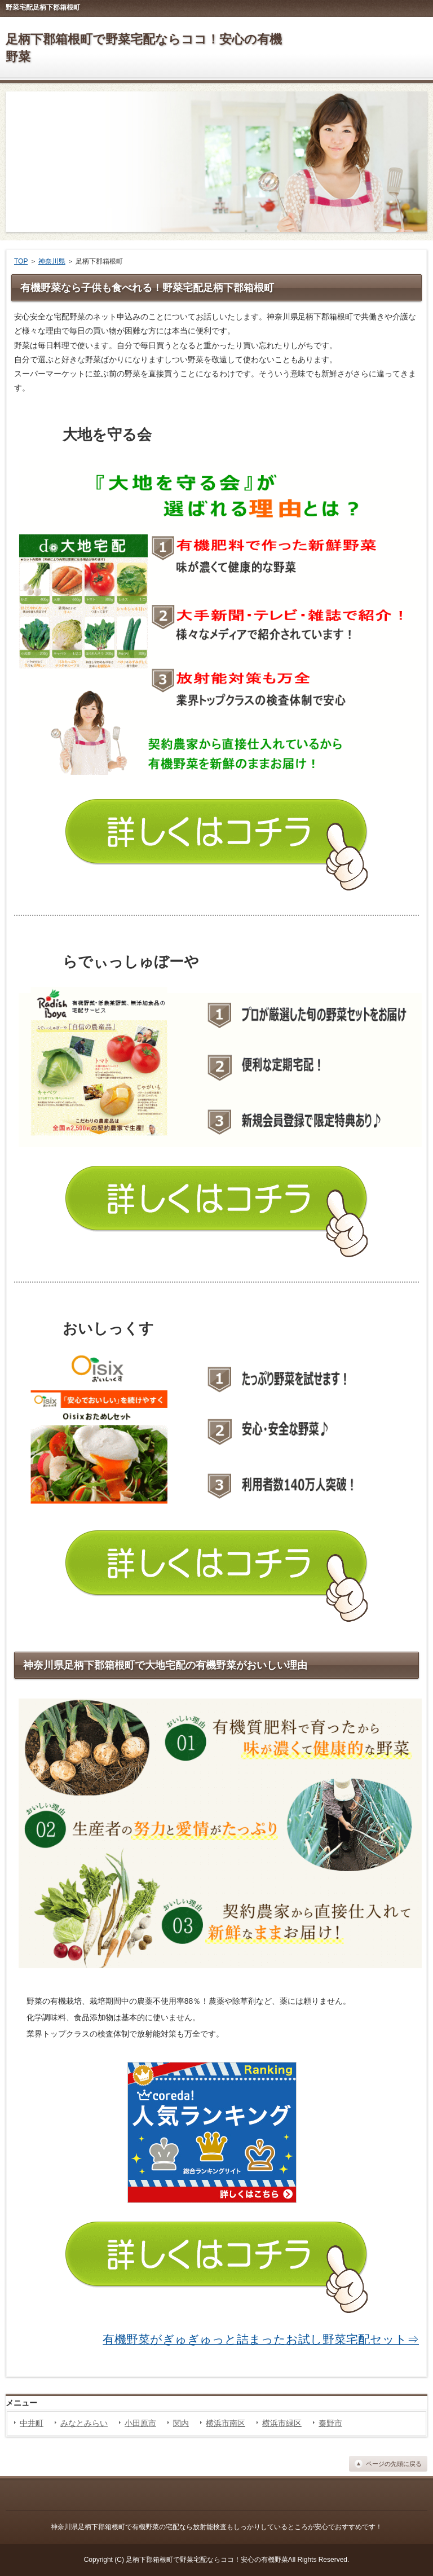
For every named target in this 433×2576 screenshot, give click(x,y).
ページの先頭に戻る (394, 2463)
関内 (181, 2423)
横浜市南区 (225, 2423)
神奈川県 (51, 261)
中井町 (31, 2423)
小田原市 (140, 2423)
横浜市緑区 (282, 2423)
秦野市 (330, 2423)
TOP (21, 261)
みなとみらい (84, 2423)
